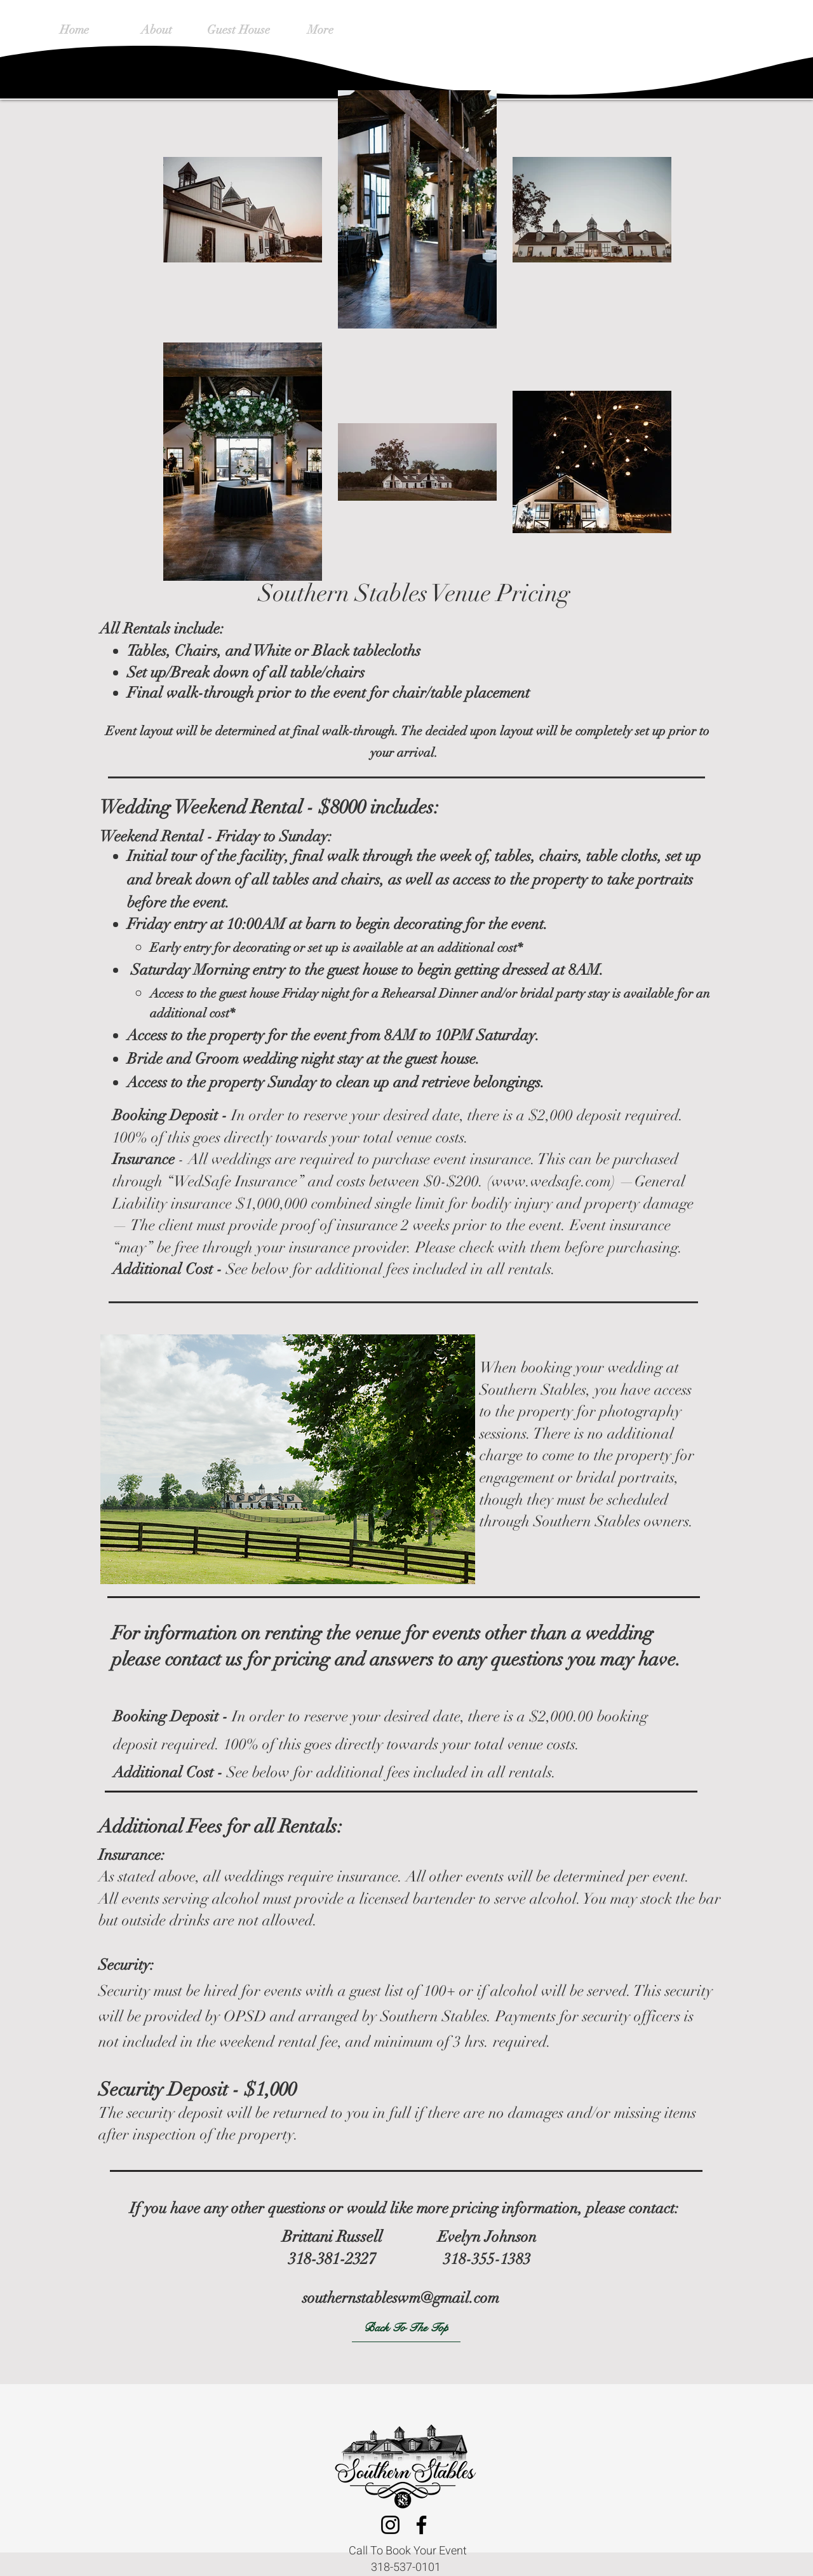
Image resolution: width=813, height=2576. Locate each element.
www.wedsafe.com (551, 1181)
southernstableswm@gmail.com (400, 2297)
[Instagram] (390, 2524)
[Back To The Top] (406, 2328)
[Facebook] (421, 2524)
